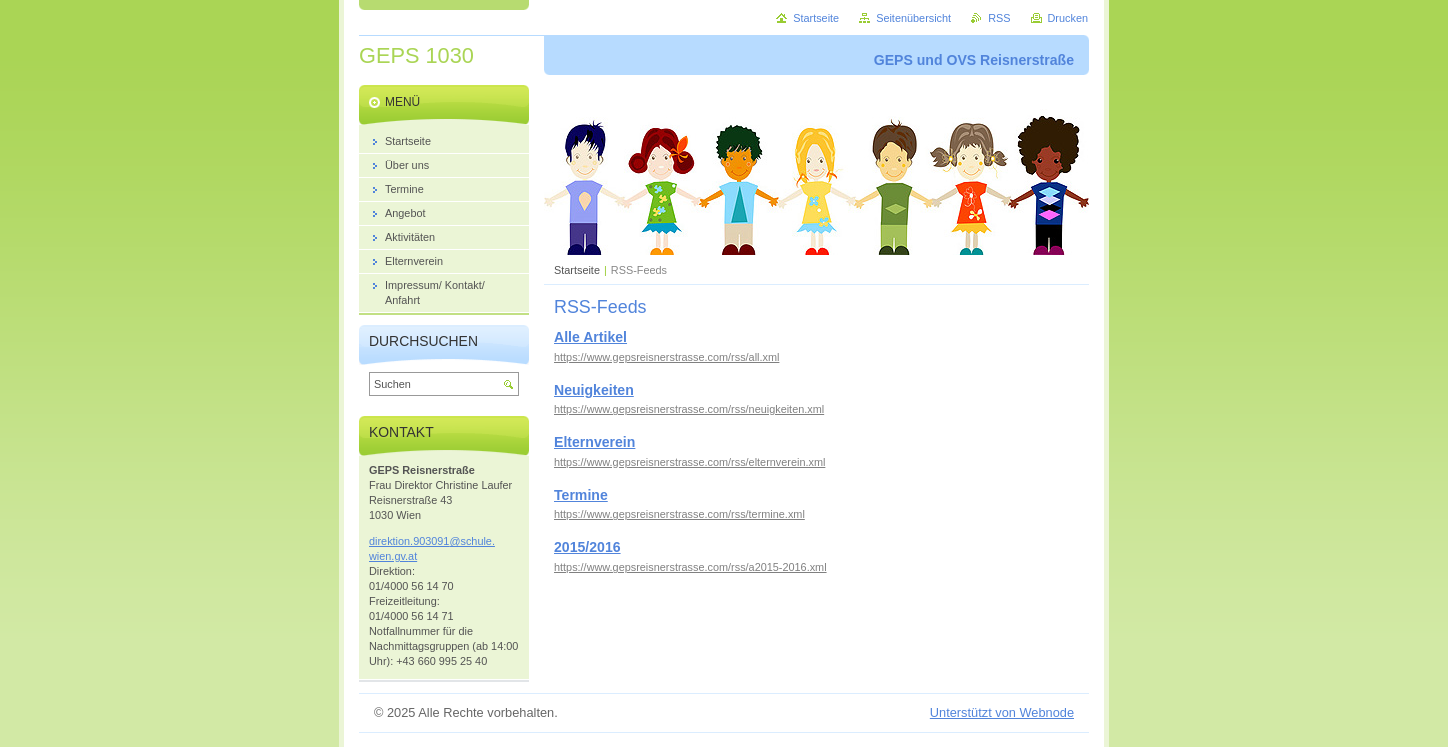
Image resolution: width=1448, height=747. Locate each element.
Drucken (1068, 18)
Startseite (577, 270)
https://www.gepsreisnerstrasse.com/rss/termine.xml (679, 514)
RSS (999, 18)
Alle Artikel (590, 337)
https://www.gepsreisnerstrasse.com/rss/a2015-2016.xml (690, 567)
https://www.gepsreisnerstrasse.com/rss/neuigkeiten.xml (689, 409)
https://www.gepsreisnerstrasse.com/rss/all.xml (666, 357)
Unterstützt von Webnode (1002, 712)
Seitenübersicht (913, 18)
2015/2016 (587, 547)
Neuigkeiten (594, 390)
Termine (581, 495)
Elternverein (594, 442)
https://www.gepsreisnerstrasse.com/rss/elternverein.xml (689, 462)
